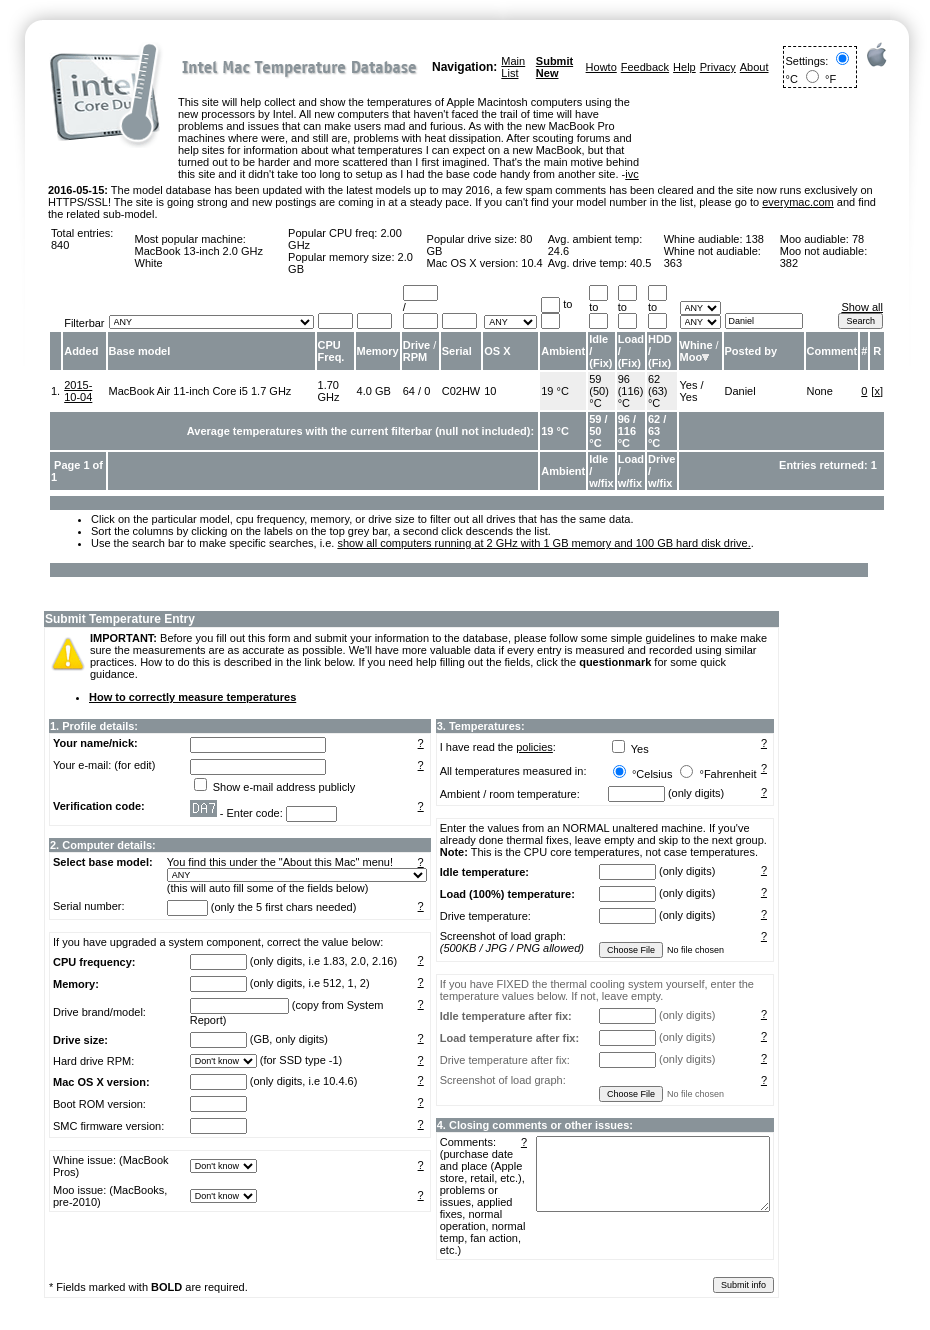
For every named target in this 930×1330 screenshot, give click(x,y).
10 (490, 391)
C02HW (461, 391)
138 (755, 239)
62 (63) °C (658, 391)
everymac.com (798, 202)
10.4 (531, 263)
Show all (862, 307)
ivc (631, 174)
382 (789, 263)
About (754, 67)
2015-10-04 (78, 391)
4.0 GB (374, 391)
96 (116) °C (631, 391)
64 (409, 391)
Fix (601, 363)
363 (673, 263)
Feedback (645, 67)
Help (684, 67)
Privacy (718, 67)
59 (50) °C (599, 391)
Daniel (740, 391)
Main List (513, 67)
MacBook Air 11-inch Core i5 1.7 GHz (200, 391)
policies (534, 747)
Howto (601, 67)
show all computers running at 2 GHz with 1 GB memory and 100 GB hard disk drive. (543, 543)
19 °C (555, 391)
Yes (689, 385)
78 (858, 239)
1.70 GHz (329, 391)
